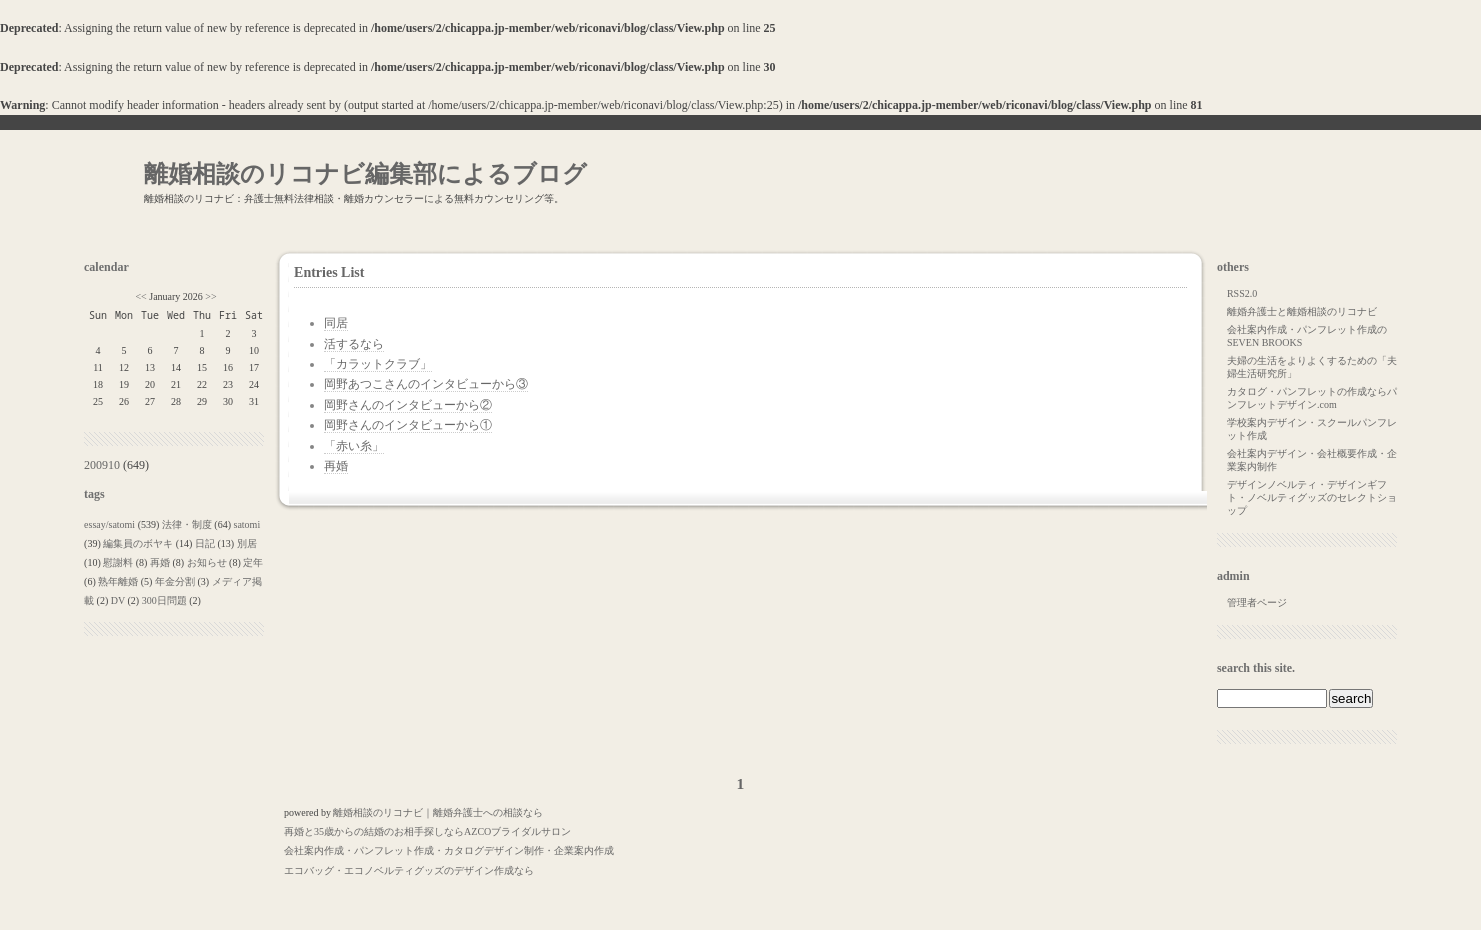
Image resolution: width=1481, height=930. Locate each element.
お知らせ (207, 562)
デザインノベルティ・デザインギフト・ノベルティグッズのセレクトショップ (1312, 497)
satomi (247, 524)
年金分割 (175, 581)
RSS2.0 (1242, 293)
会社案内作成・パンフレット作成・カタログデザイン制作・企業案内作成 (449, 850)
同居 (336, 323)
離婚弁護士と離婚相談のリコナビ (1302, 311)
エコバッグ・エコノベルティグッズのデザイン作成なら (409, 870)
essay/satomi (109, 524)
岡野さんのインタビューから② (408, 405)
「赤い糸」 (354, 446)
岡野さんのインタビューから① (408, 425)
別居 (247, 543)
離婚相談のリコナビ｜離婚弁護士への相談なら (438, 812)
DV (118, 600)
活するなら (354, 344)
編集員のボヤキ (138, 543)
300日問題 (164, 600)
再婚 (160, 562)
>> (210, 296)
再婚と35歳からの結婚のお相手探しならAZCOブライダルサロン (427, 831)
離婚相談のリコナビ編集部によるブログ (365, 174)
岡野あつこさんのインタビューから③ (426, 384)
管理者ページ (1257, 602)
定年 (253, 562)
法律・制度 (187, 524)
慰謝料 (118, 562)
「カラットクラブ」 (378, 364)
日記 (205, 543)
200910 (102, 465)
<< (140, 296)
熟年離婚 (118, 581)
